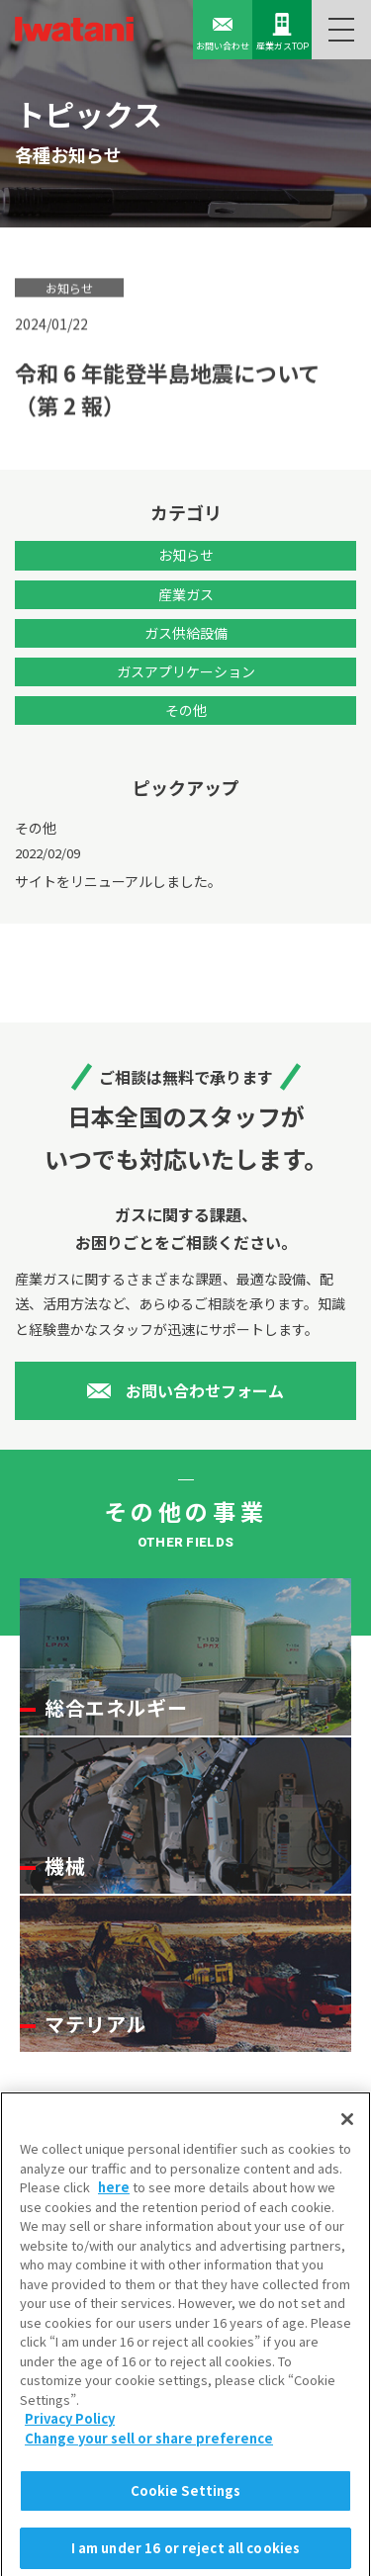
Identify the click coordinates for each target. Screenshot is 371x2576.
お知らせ (186, 555)
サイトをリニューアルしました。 (118, 881)
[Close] (347, 2127)
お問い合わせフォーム (205, 1390)
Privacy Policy (70, 2427)
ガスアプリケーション (186, 671)
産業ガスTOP (282, 32)
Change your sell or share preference (149, 2446)
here (114, 2194)
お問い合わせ (222, 32)
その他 (186, 710)
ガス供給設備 (186, 633)
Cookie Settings (186, 2499)
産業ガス (186, 594)
